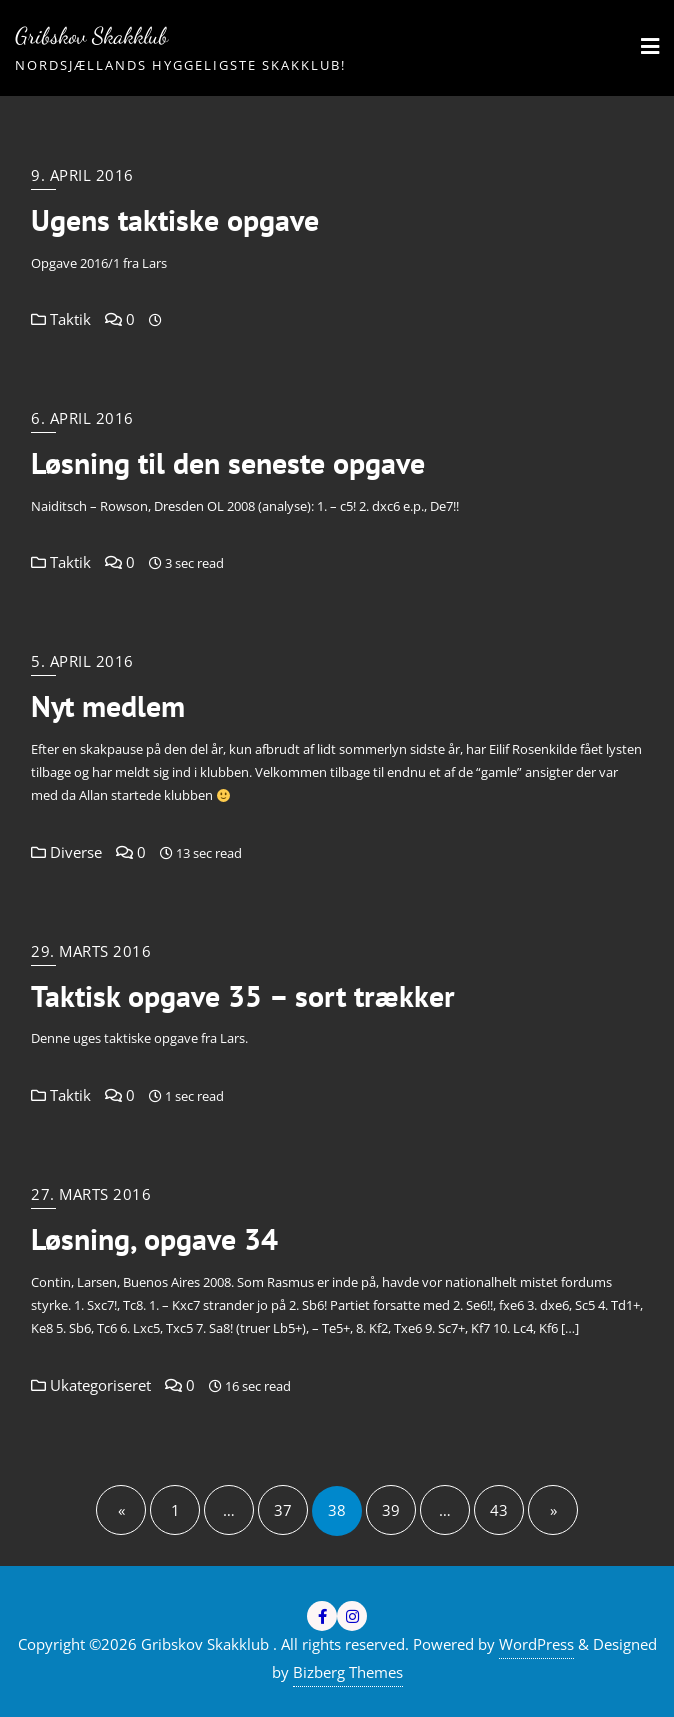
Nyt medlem (108, 706)
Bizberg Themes (348, 1672)
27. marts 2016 (91, 1194)
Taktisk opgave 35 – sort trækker (243, 996)
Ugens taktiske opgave (175, 220)
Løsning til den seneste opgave (228, 463)
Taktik (61, 319)
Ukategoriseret (91, 1385)
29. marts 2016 (91, 951)
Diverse (66, 852)
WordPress (536, 1644)
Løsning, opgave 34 (154, 1239)
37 (283, 1510)
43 (499, 1510)
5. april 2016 (82, 661)
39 (391, 1510)
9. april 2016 (82, 175)
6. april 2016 (82, 418)
